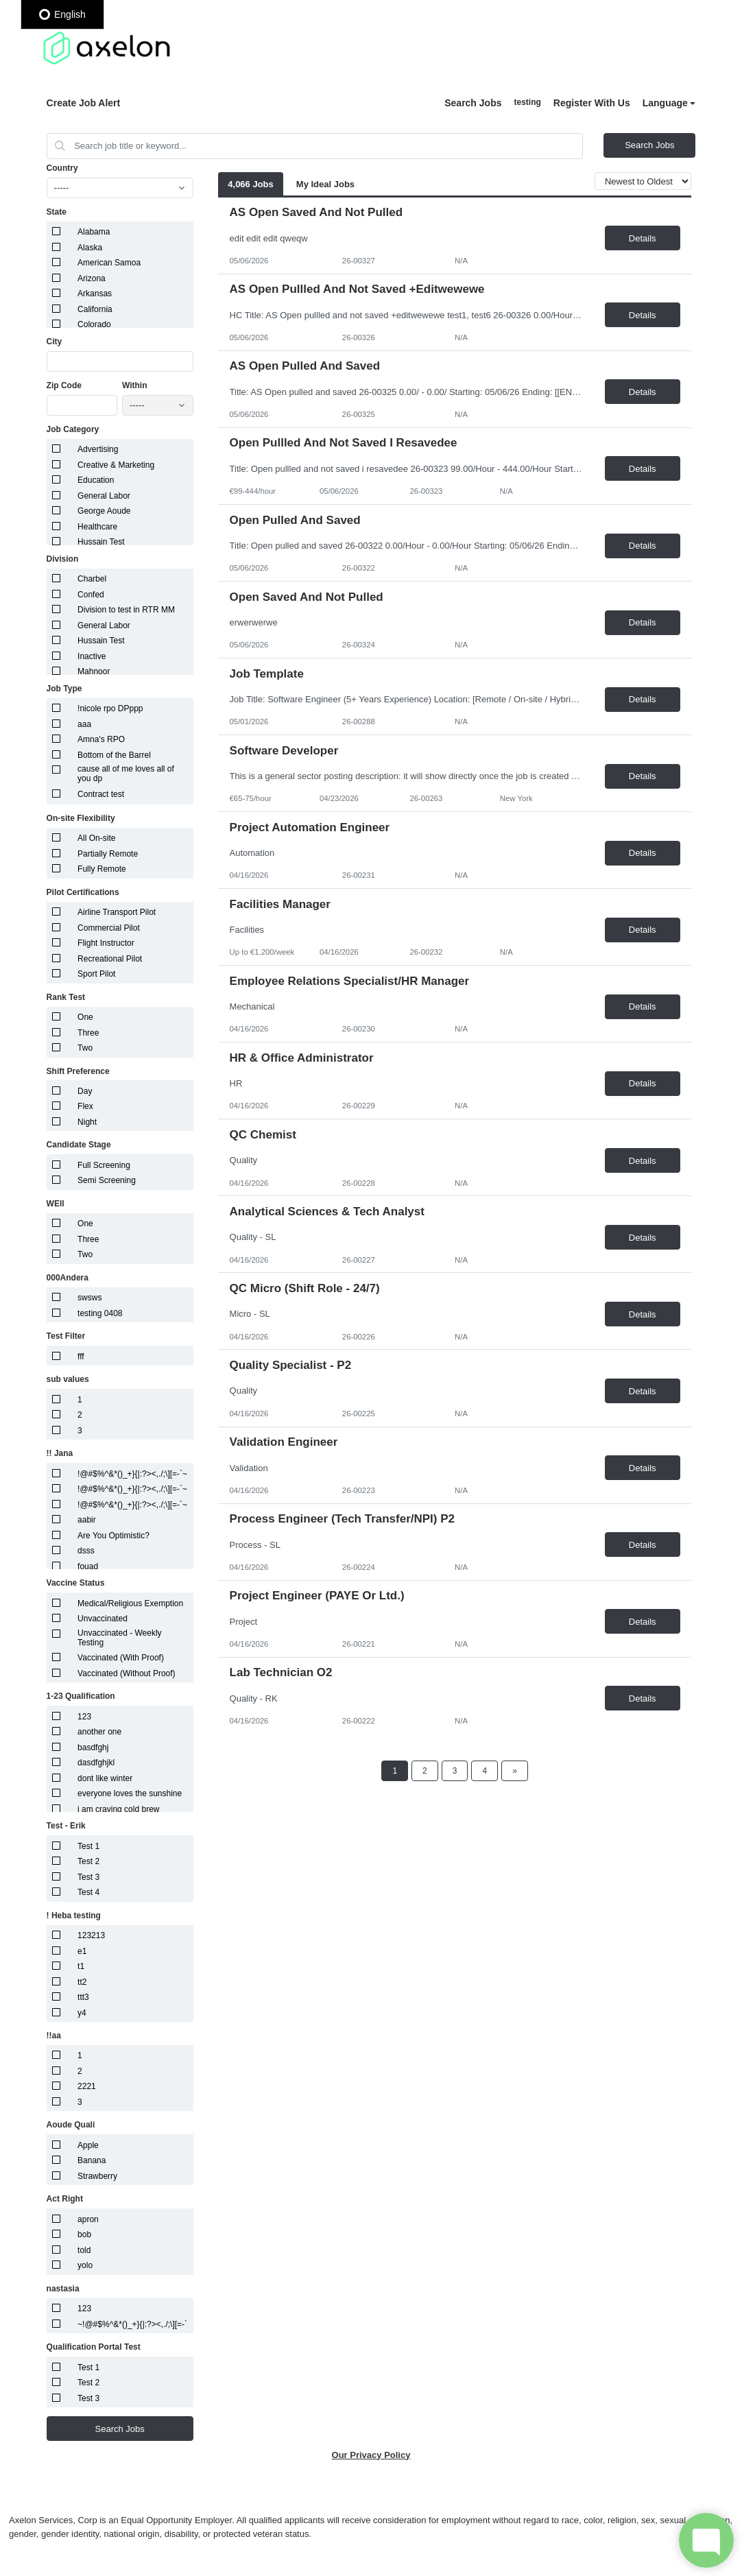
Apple (88, 2145)
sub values (68, 1379)
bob (84, 2234)
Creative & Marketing (115, 465)
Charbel (91, 579)
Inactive (91, 656)
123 (84, 1716)
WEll (55, 1203)
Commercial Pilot (108, 928)
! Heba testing (74, 1915)
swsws (89, 1297)
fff (80, 1356)
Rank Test (66, 997)
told (84, 2250)
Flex (85, 1106)
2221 (86, 2086)
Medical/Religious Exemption (130, 1603)
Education (95, 480)
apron (88, 2219)
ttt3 (83, 1997)
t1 (80, 1966)
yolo (85, 2265)
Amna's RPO (101, 739)
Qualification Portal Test (94, 2347)
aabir (86, 1520)
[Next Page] (514, 1771)
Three (88, 1033)
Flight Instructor (105, 943)
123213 (91, 1935)
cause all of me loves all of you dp (125, 773)
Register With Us (591, 102)
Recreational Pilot (109, 959)
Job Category (73, 429)
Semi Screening (106, 1180)
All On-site (96, 838)
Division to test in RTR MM (126, 610)
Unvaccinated (102, 1618)
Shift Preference (78, 1071)
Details (642, 238)
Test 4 (88, 1892)
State (57, 212)
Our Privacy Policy (371, 2455)
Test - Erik (66, 1825)
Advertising (97, 449)
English (62, 14)
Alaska (89, 247)
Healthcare (97, 527)
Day (84, 1091)
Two (85, 1048)
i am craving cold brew (118, 1809)
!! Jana (60, 1453)
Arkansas (94, 293)
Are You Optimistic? (113, 1535)
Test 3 (88, 1877)
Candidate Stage (79, 1144)
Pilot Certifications (83, 892)
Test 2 (88, 1861)
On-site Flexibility (81, 818)
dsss (86, 1550)
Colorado (94, 324)
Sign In (527, 103)
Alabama (93, 232)
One (85, 1017)
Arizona (91, 278)
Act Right (65, 2199)
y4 (81, 2013)
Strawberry (97, 2176)
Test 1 (88, 1846)
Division (63, 559)
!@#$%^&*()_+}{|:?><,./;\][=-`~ (132, 1474)
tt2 (81, 1982)
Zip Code (64, 385)
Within (134, 385)
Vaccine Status (76, 1583)
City (54, 341)
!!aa (54, 2035)
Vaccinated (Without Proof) (126, 1673)
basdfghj (92, 1747)
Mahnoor (93, 671)
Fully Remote (101, 869)
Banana (91, 2160)
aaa (84, 724)
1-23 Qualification (81, 1696)
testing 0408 (99, 1313)
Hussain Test (100, 542)
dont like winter (104, 1778)
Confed (90, 594)
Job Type (64, 688)
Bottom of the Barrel (114, 755)
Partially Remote (107, 854)
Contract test (100, 794)
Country (62, 168)
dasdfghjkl (96, 1762)
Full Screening (103, 1165)
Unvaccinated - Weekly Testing (119, 1637)
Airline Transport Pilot (116, 912)
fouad (87, 1566)
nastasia (63, 2288)
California (94, 309)
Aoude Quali (71, 2125)
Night (87, 1122)
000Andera (67, 1278)
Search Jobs (472, 102)
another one (99, 1732)
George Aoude (103, 511)
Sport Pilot (96, 974)
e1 (81, 1951)
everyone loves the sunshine (129, 1793)
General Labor (103, 496)
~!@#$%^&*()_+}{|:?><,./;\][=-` (132, 2324)
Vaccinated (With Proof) (120, 1657)
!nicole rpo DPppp (110, 708)
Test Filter (66, 1336)
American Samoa (109, 262)
